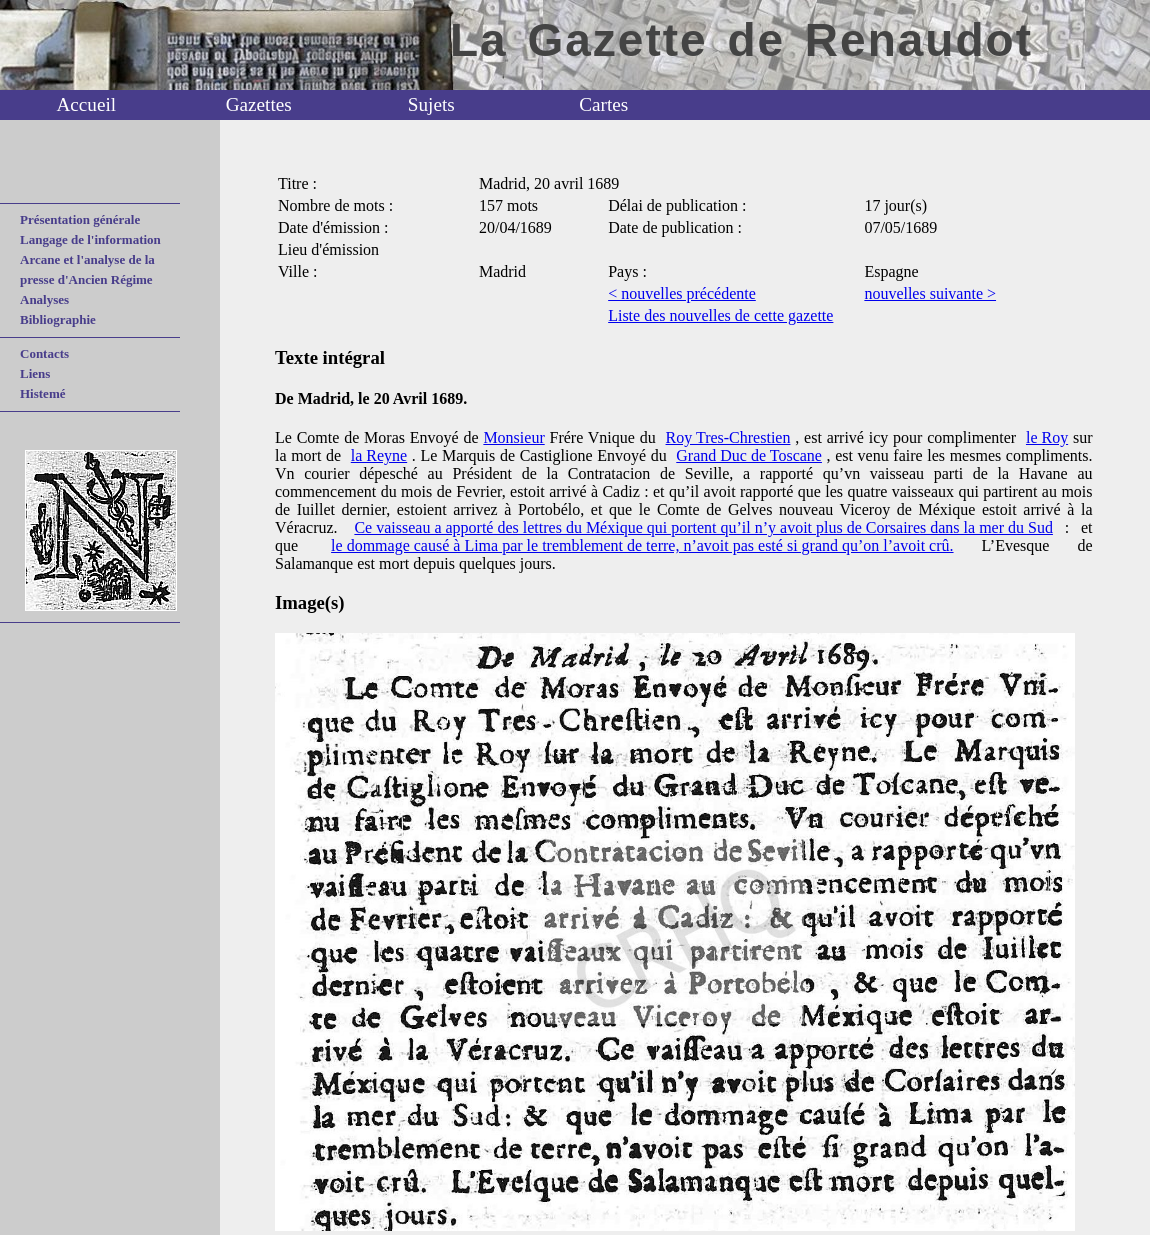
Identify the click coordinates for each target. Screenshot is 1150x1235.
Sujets (431, 104)
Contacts (44, 353)
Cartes (603, 104)
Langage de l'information (90, 239)
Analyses (44, 299)
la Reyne (379, 455)
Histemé (42, 393)
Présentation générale (80, 219)
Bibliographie (58, 319)
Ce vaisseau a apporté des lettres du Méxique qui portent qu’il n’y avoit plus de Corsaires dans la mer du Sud (703, 527)
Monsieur (513, 437)
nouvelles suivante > (930, 293)
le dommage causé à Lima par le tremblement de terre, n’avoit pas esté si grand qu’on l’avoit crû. (642, 545)
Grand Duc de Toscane (749, 455)
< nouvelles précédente (682, 293)
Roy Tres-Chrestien (728, 437)
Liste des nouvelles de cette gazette (720, 315)
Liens (35, 373)
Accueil (86, 104)
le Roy (1047, 437)
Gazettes (259, 104)
